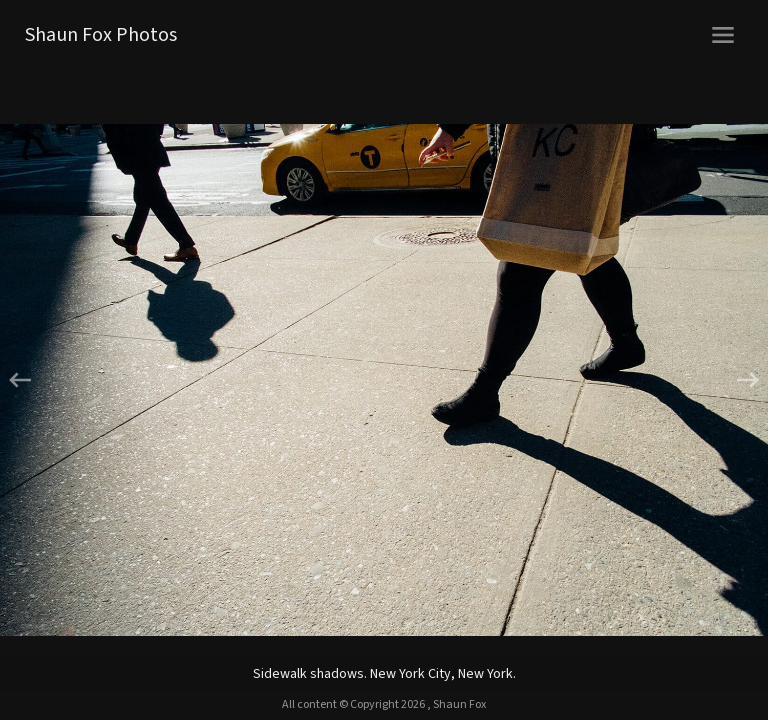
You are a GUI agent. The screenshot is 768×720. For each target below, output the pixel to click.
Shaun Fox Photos (101, 35)
